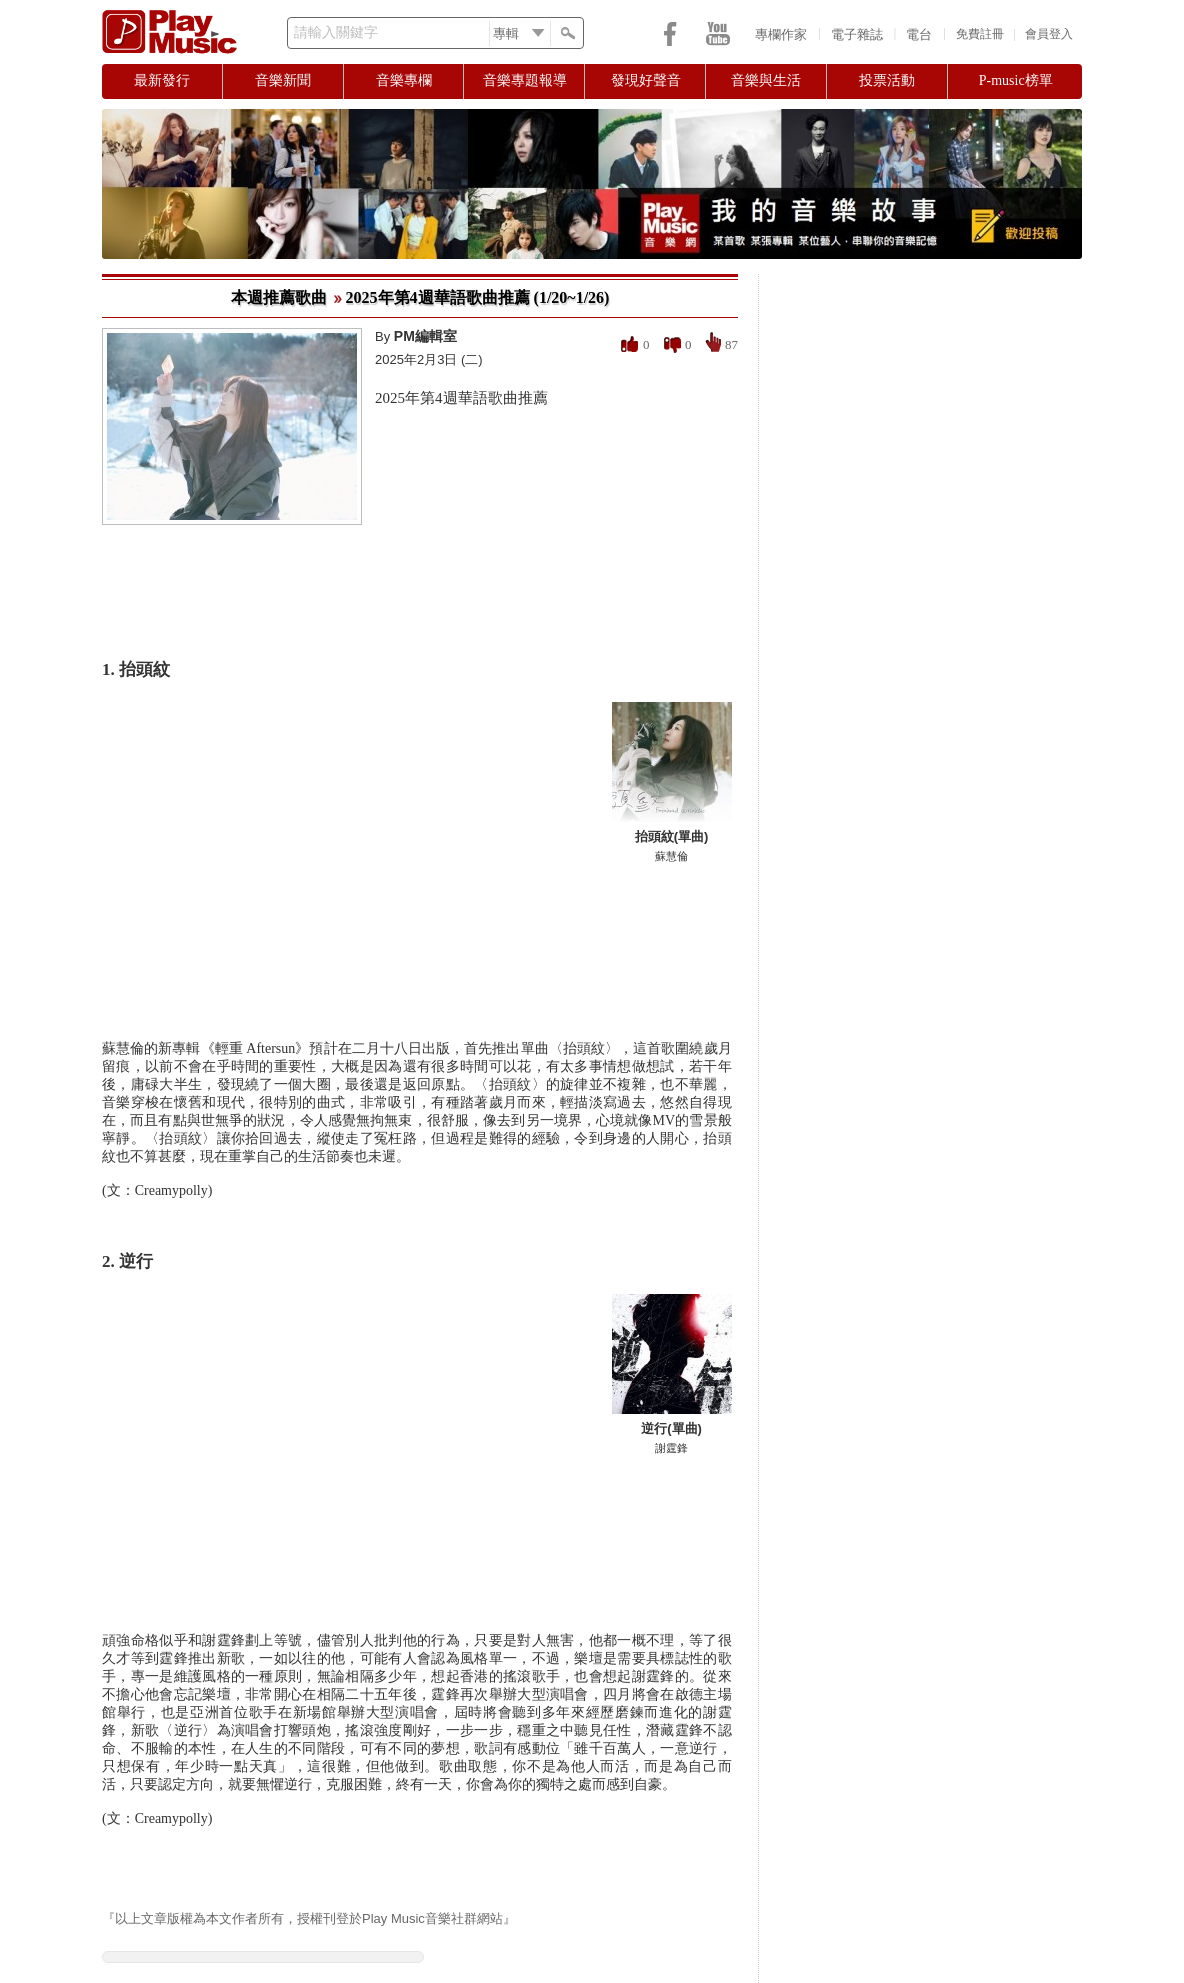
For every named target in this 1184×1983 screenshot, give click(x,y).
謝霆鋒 (671, 1448)
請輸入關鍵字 (336, 32)
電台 (919, 34)
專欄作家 (781, 34)
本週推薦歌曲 (279, 297)
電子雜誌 (857, 34)
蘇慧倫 (671, 856)
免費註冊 (980, 34)
